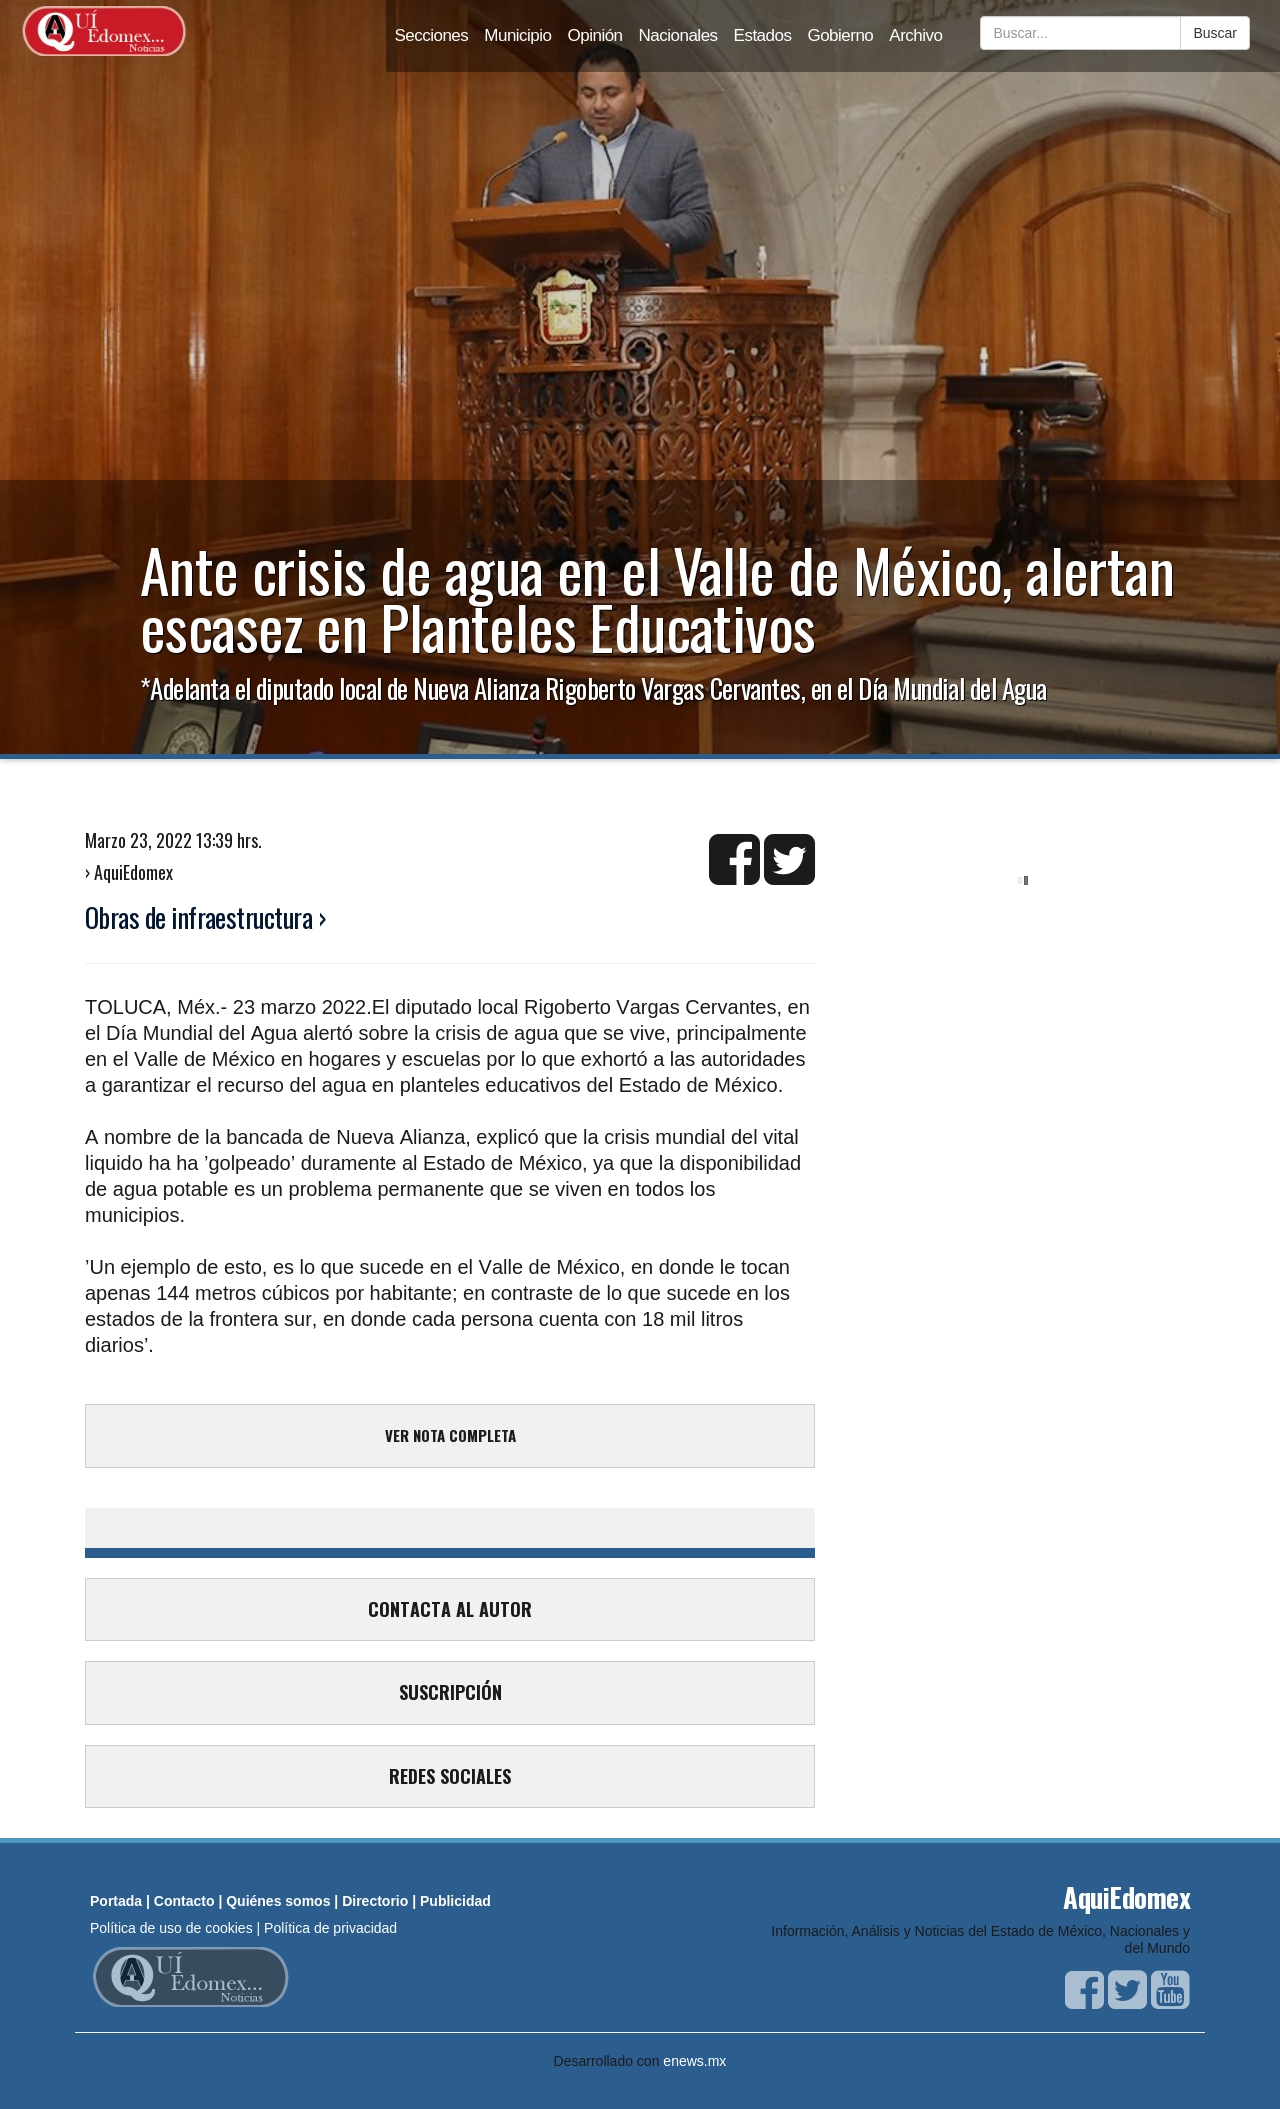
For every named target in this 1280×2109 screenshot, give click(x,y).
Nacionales (678, 35)
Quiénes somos (278, 1901)
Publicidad (455, 1901)
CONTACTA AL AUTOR (450, 1609)
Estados (763, 35)
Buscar (1215, 33)
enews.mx (694, 2061)
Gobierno (840, 35)
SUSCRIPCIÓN (450, 1692)
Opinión (595, 35)
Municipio (517, 35)
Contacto (184, 1901)
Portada (116, 1901)
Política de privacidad (330, 1928)
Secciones (431, 35)
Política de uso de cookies (171, 1928)
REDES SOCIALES (450, 1776)
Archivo (915, 35)
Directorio (375, 1901)
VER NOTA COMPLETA (450, 1435)
